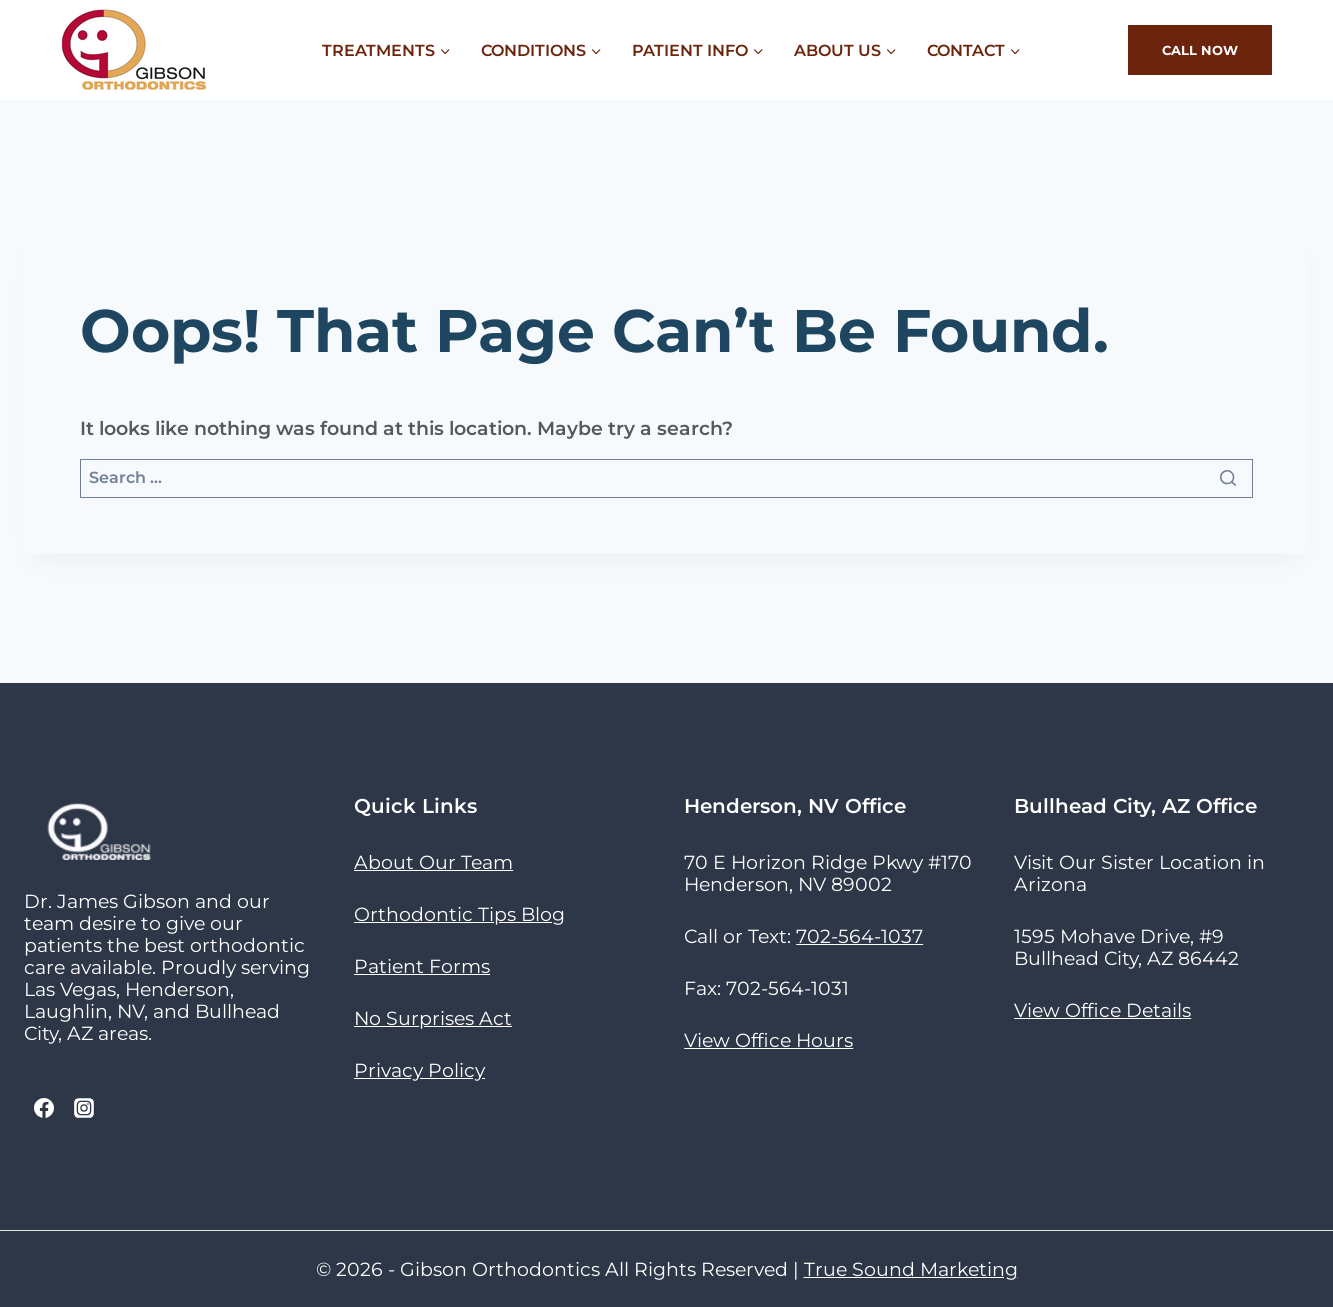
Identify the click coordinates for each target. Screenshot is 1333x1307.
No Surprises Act (433, 1018)
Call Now (1200, 50)
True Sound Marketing (911, 1269)
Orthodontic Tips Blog (459, 914)
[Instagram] (84, 1108)
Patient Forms (422, 966)
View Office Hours (768, 1040)
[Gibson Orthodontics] (135, 50)
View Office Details (1102, 1010)
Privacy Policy (419, 1070)
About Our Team (433, 862)
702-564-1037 (859, 936)
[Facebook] (44, 1108)
